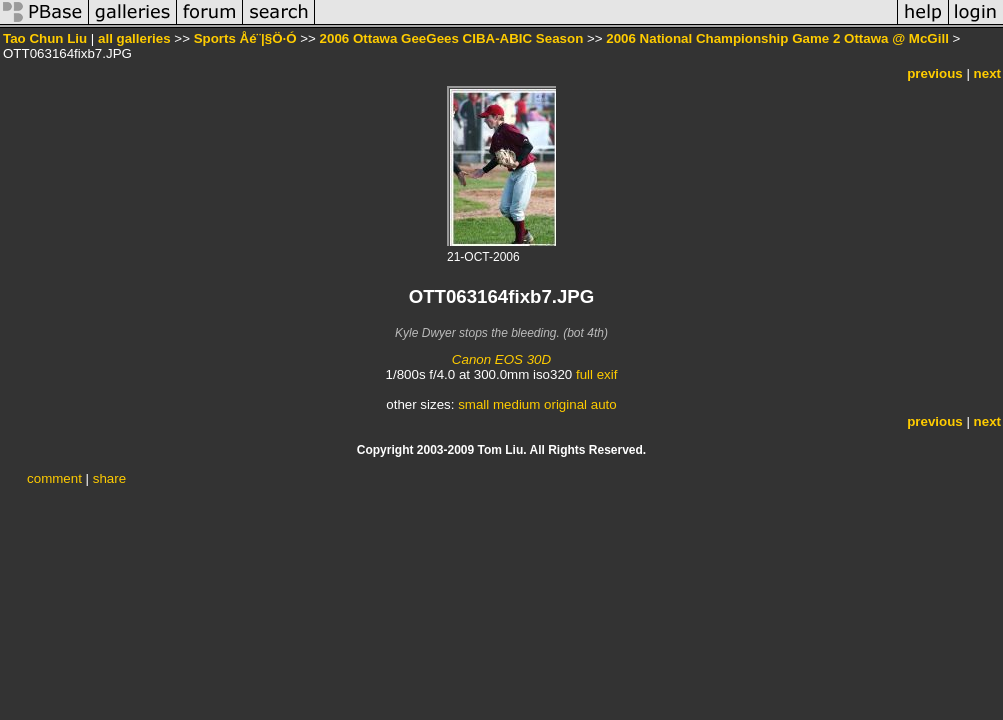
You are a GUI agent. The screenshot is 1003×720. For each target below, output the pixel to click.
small (473, 404)
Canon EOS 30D (501, 359)
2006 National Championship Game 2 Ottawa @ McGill (777, 38)
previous (935, 73)
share (109, 478)
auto (604, 404)
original (565, 404)
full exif (596, 374)
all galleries (134, 38)
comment (54, 478)
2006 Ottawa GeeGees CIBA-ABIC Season (452, 38)
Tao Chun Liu (45, 38)
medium (516, 404)
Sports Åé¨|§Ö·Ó (245, 38)
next (987, 73)
